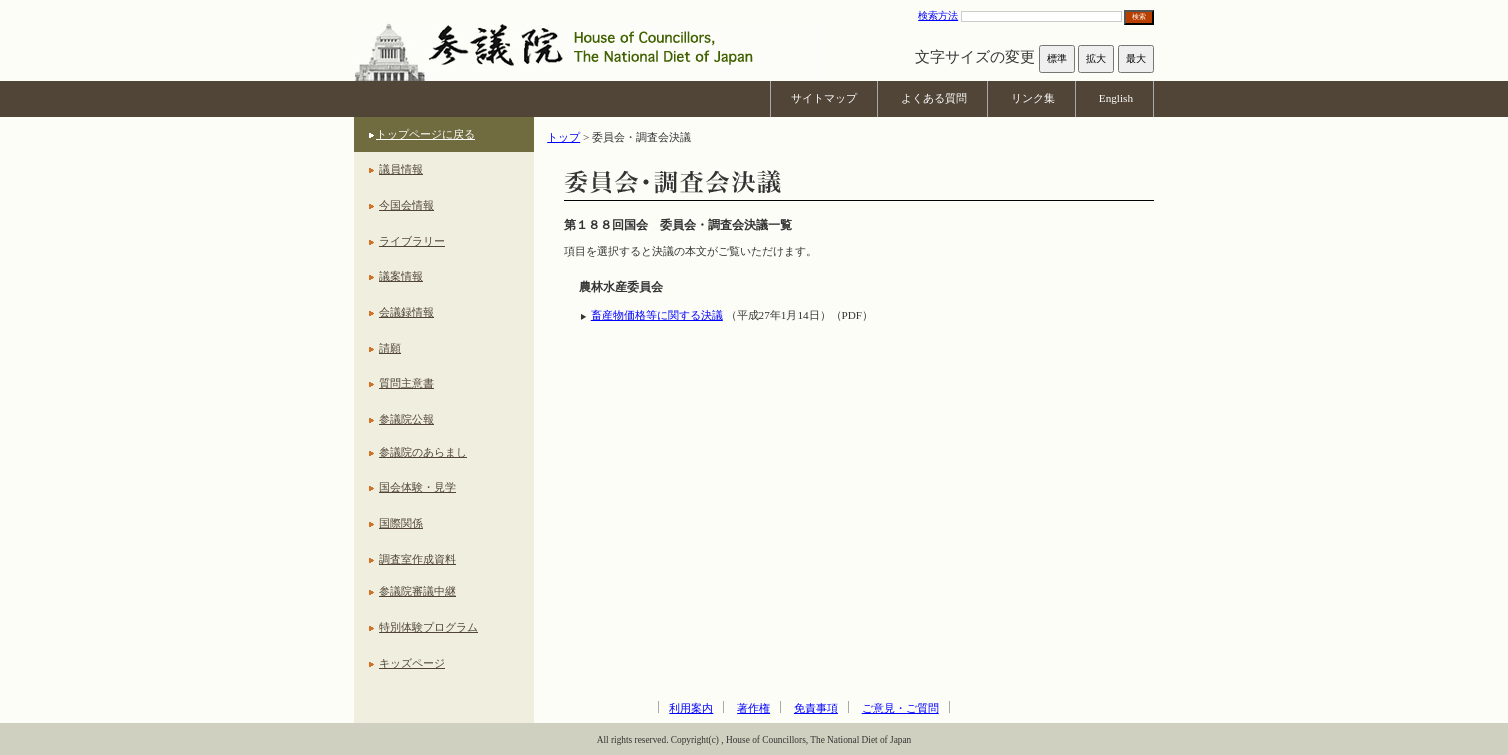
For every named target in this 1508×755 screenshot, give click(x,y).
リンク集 (1033, 98)
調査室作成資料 (417, 559)
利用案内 (691, 708)
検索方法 (938, 15)
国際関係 (401, 523)
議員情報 (401, 169)
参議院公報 (406, 419)
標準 (1057, 58)
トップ (563, 137)
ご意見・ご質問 (900, 708)
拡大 (1096, 58)
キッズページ (412, 663)
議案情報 (401, 276)
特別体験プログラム (428, 627)
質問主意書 (406, 383)
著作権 (753, 708)
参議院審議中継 (417, 591)
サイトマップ (824, 98)
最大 (1136, 58)
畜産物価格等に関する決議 (657, 315)
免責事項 (816, 708)
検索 (1139, 16)
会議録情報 (406, 312)
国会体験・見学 (417, 487)
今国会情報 (406, 205)
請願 (390, 348)
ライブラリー (412, 241)
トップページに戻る (425, 134)
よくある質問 (934, 98)
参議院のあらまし (423, 452)
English (1116, 98)
